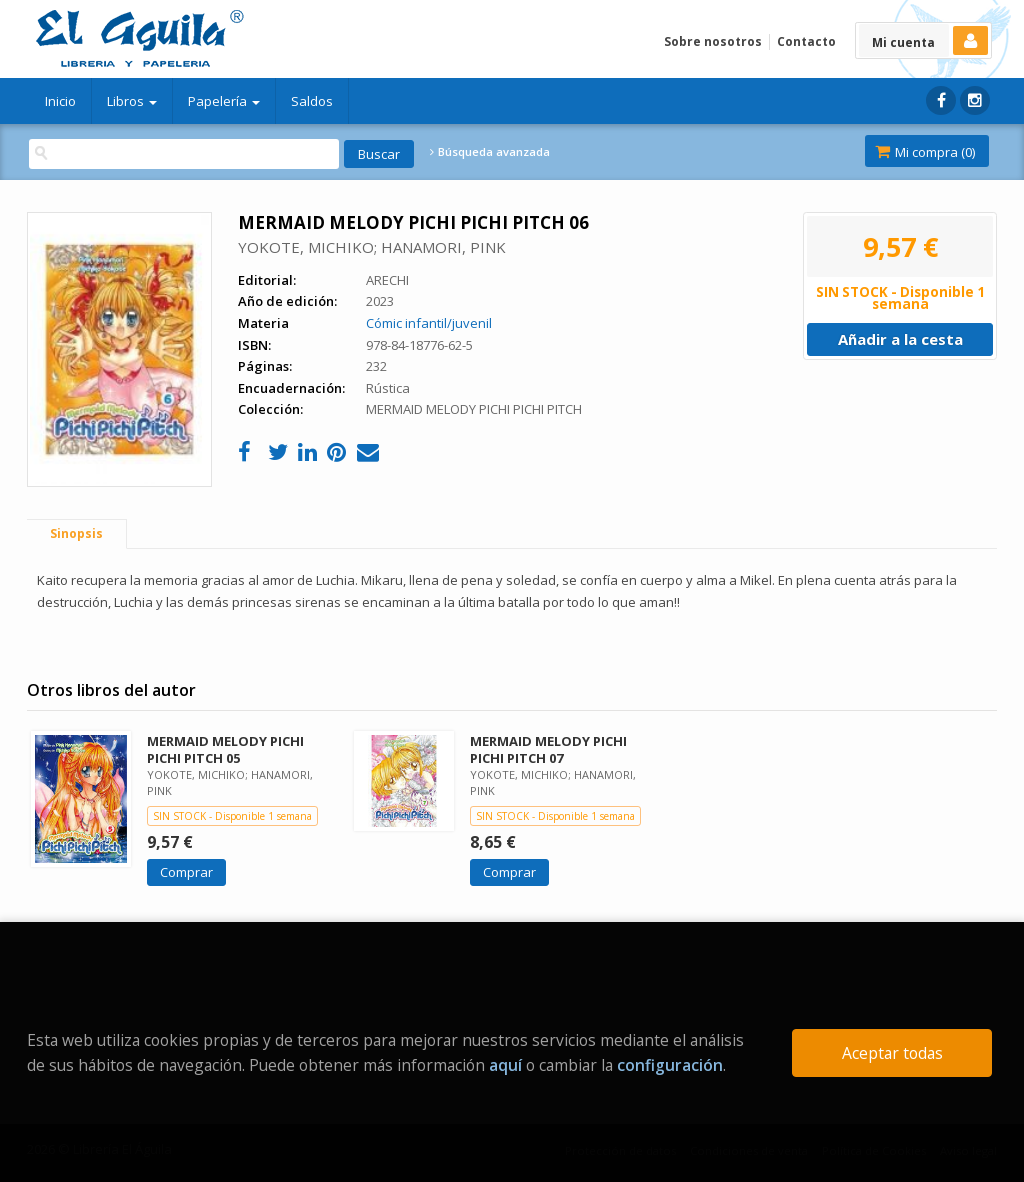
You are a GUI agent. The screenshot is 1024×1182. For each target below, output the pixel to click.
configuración (670, 1065)
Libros (132, 101)
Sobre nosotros (713, 41)
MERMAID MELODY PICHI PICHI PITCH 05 (225, 749)
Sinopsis (76, 533)
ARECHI (387, 280)
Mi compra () (925, 152)
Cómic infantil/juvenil (429, 323)
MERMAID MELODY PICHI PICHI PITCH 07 (548, 749)
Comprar (186, 872)
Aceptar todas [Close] (892, 1053)
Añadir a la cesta (900, 339)
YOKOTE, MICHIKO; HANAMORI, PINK (372, 247)
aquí (505, 1065)
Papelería (224, 101)
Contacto (806, 41)
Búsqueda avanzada (490, 152)
